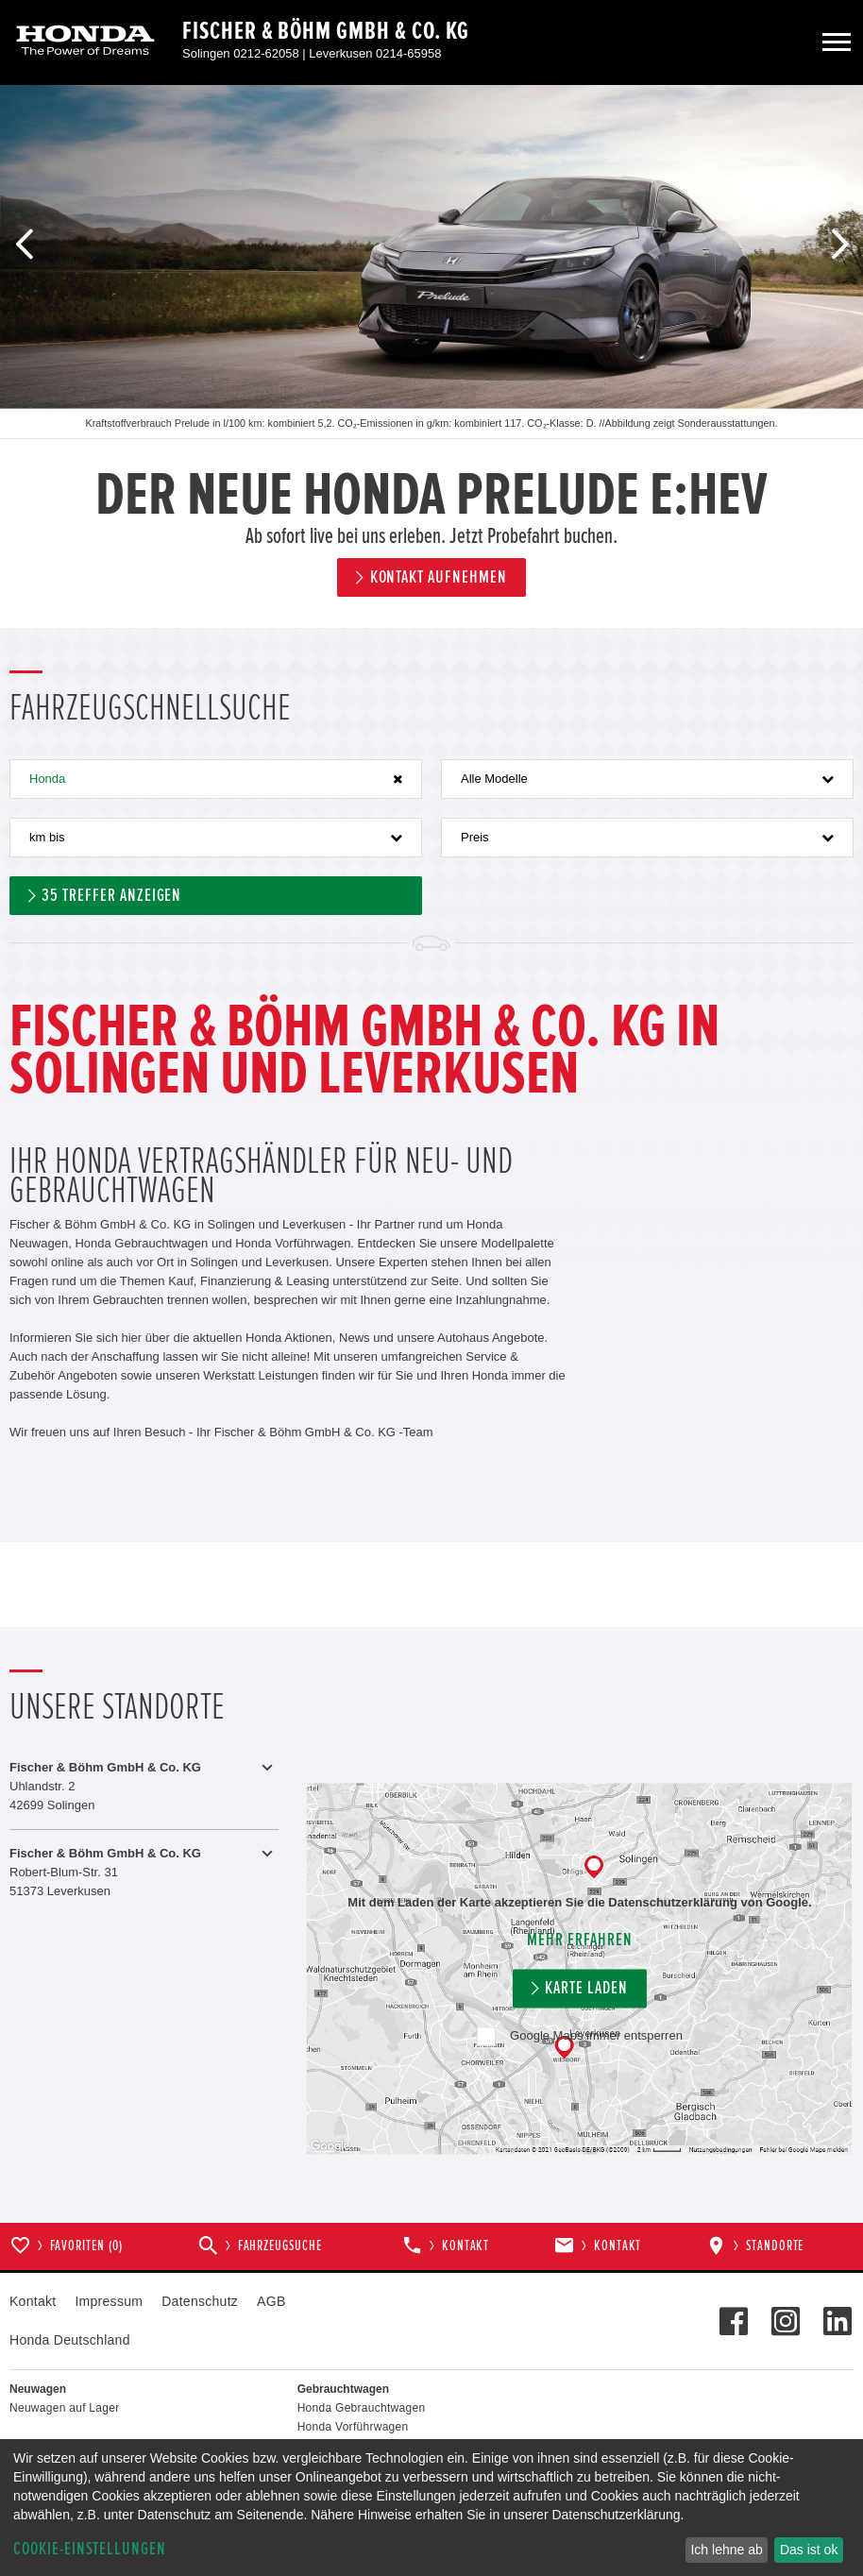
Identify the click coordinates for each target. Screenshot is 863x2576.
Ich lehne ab (726, 2549)
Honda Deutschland (69, 2339)
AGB (271, 2301)
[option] (431, 356)
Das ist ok (809, 2549)
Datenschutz (199, 2301)
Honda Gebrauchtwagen (361, 2408)
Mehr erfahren (579, 1940)
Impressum (109, 2301)
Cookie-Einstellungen (89, 2549)
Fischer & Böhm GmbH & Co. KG (325, 31)
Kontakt (32, 2301)
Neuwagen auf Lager (64, 2408)
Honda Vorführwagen (353, 2426)
